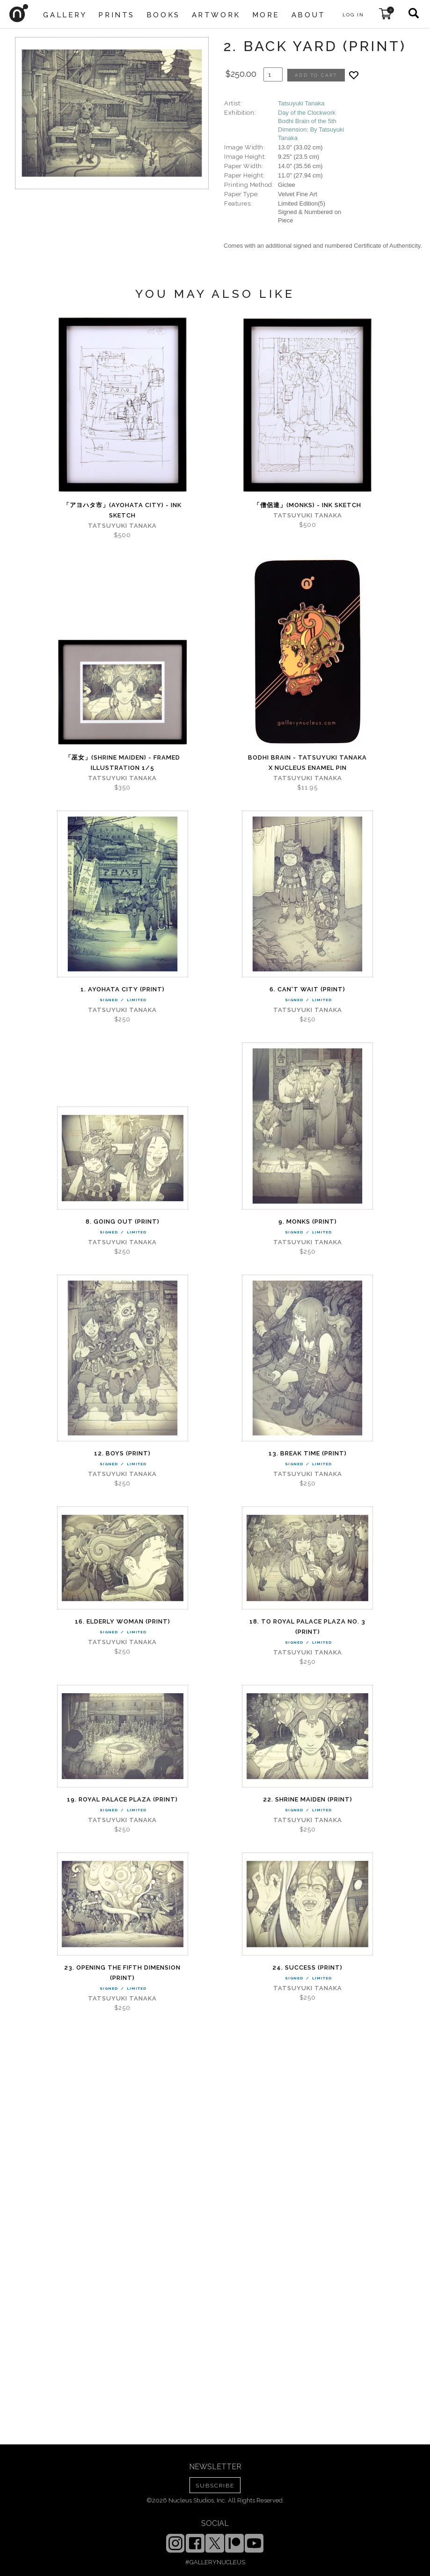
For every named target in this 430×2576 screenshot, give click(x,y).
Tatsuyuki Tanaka (301, 103)
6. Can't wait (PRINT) (307, 989)
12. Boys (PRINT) (122, 1453)
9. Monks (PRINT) (307, 1221)
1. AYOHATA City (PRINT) (122, 989)
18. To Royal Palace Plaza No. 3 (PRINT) (307, 1626)
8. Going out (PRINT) (123, 1221)
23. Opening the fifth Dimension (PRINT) (122, 1972)
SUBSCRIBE (215, 2485)
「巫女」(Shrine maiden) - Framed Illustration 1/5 (122, 762)
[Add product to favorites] (353, 75)
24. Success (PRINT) (307, 1967)
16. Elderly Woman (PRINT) (122, 1621)
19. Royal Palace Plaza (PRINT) (122, 1799)
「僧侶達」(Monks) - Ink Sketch (307, 505)
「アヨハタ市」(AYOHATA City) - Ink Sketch (122, 510)
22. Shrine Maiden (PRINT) (307, 1799)
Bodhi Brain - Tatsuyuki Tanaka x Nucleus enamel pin (307, 762)
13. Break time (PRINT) (308, 1453)
